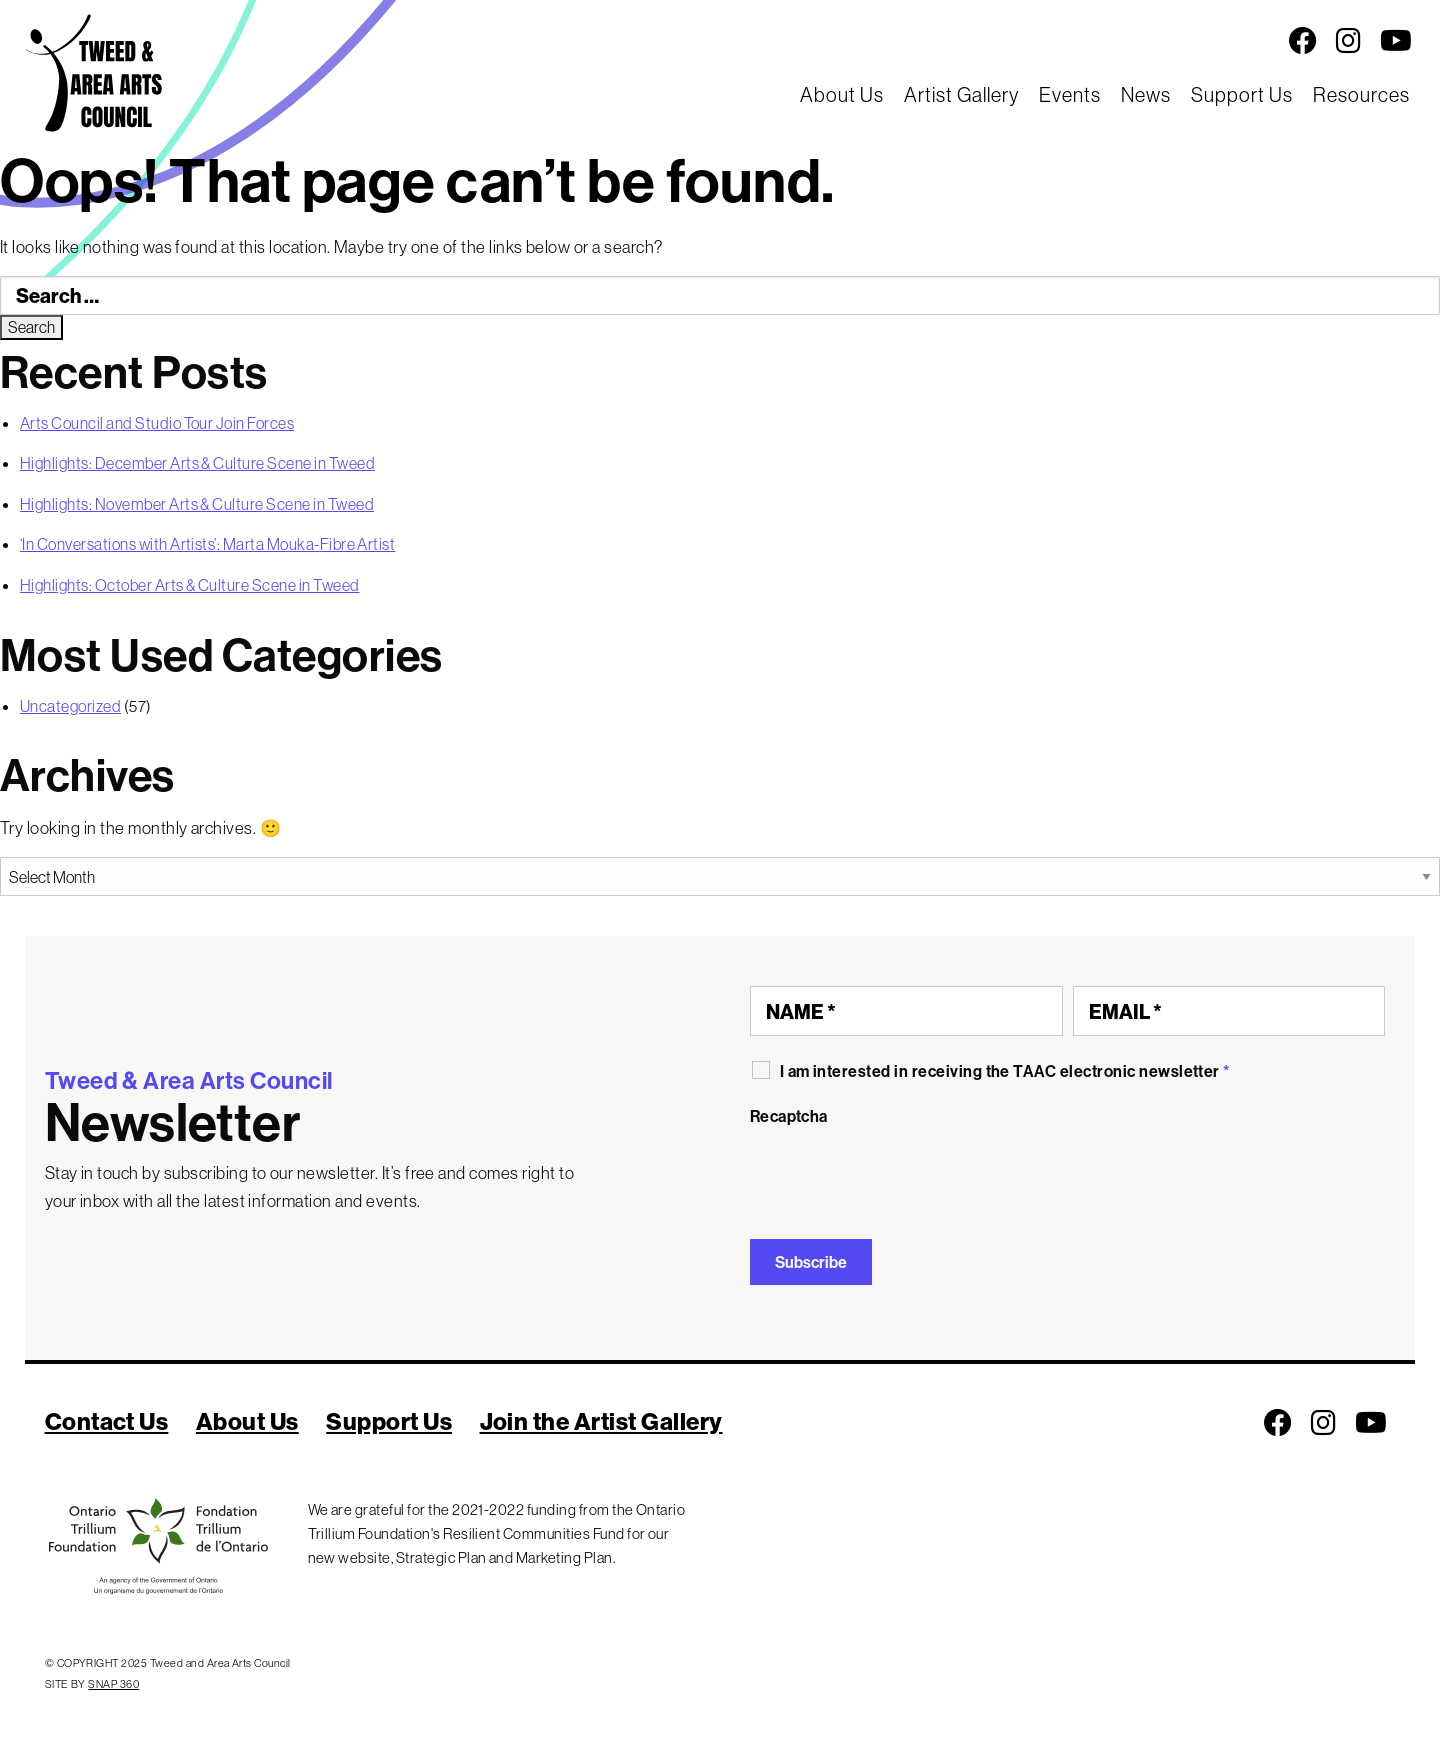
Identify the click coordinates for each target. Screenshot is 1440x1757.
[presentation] (902, 1175)
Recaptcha (789, 1116)
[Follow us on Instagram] (1348, 41)
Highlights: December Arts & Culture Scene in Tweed (197, 463)
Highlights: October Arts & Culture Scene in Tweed (190, 585)
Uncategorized (70, 706)
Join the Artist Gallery (601, 1421)
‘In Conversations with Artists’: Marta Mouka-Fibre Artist (207, 544)
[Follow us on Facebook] (1303, 41)
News (1146, 94)
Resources (1361, 94)
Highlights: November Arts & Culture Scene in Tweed (197, 504)
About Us (842, 94)
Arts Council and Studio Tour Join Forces (157, 423)
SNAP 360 (113, 1684)
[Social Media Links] (900, 41)
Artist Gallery (961, 94)
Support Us (1242, 94)
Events (1070, 94)
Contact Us (107, 1421)
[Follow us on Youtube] (1396, 41)
